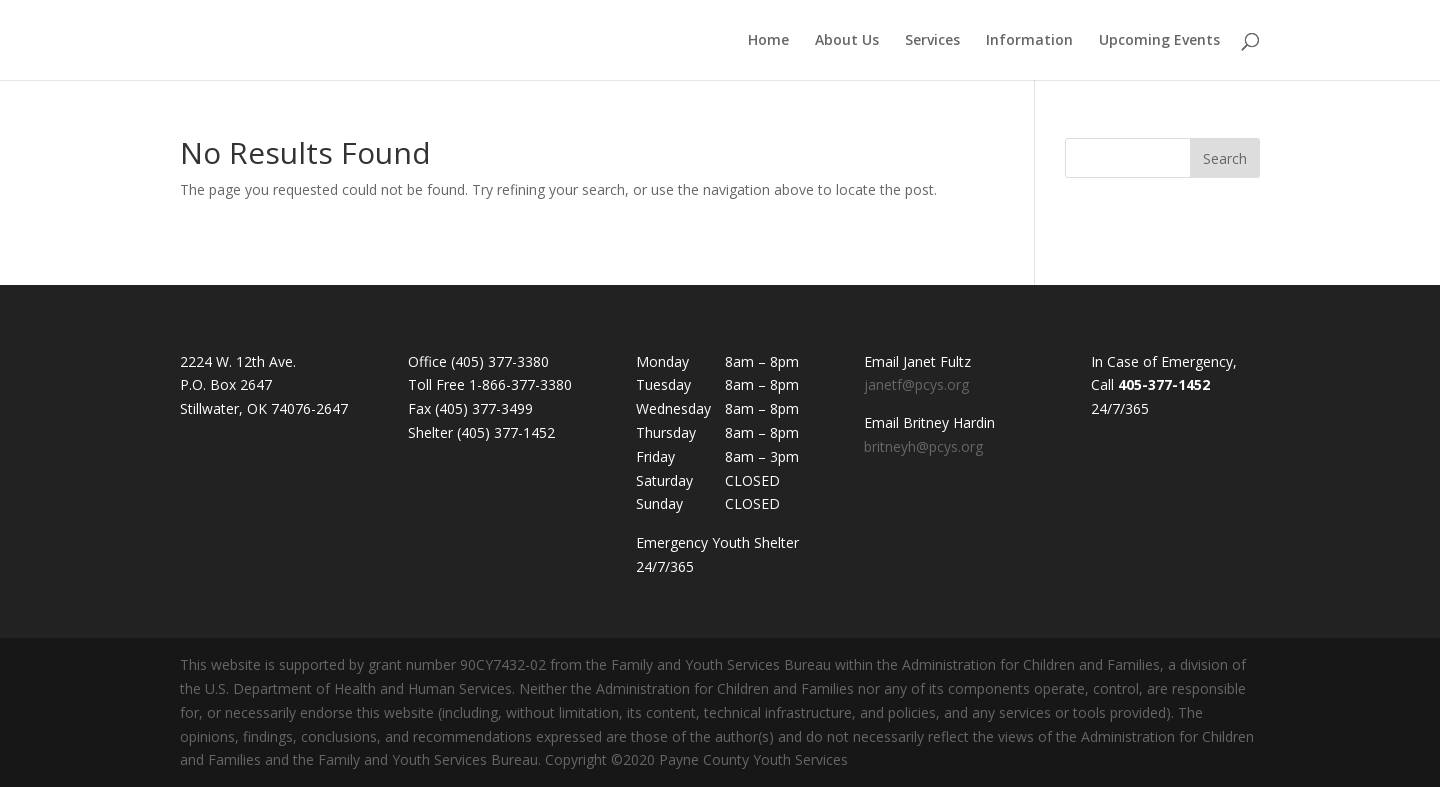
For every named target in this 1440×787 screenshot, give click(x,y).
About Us (847, 41)
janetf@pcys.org (916, 384)
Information (1029, 41)
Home (768, 41)
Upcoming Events (1159, 41)
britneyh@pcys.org (923, 446)
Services (932, 41)
